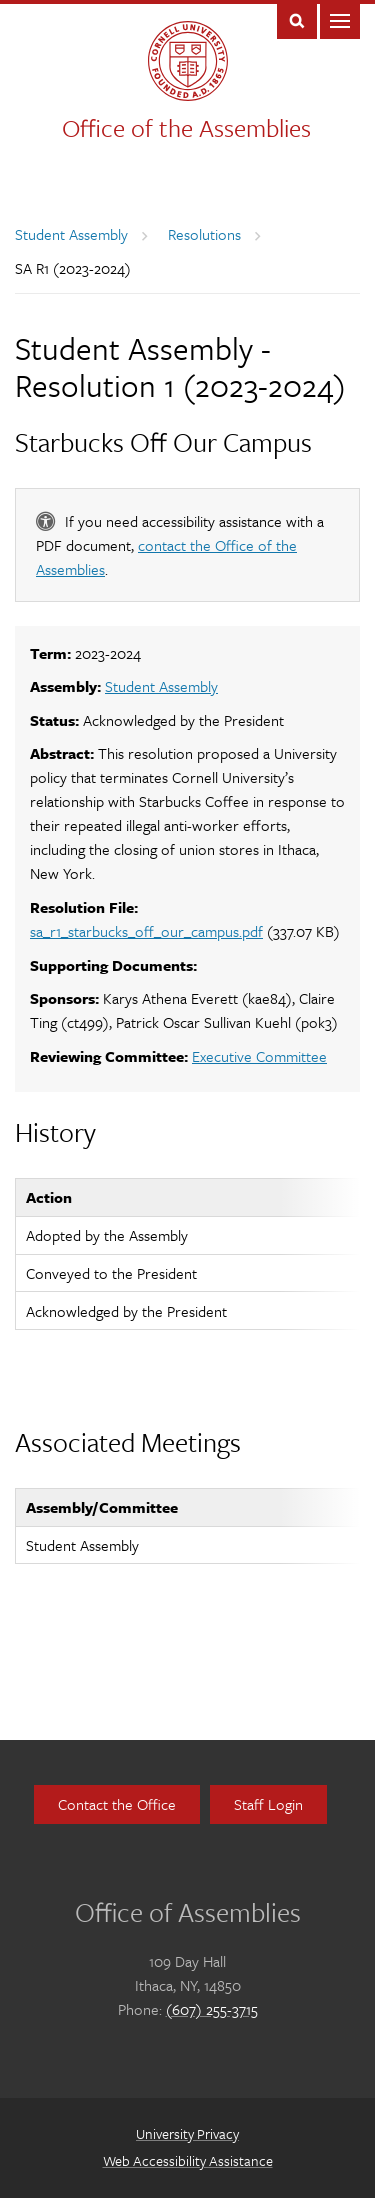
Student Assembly (71, 234)
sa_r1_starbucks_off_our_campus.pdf (146, 931)
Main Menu (340, 19)
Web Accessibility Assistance (188, 2160)
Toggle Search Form (297, 19)
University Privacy (187, 2133)
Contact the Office (117, 1804)
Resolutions (204, 234)
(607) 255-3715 (212, 2009)
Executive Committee (259, 1056)
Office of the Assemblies (186, 127)
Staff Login (268, 1804)
